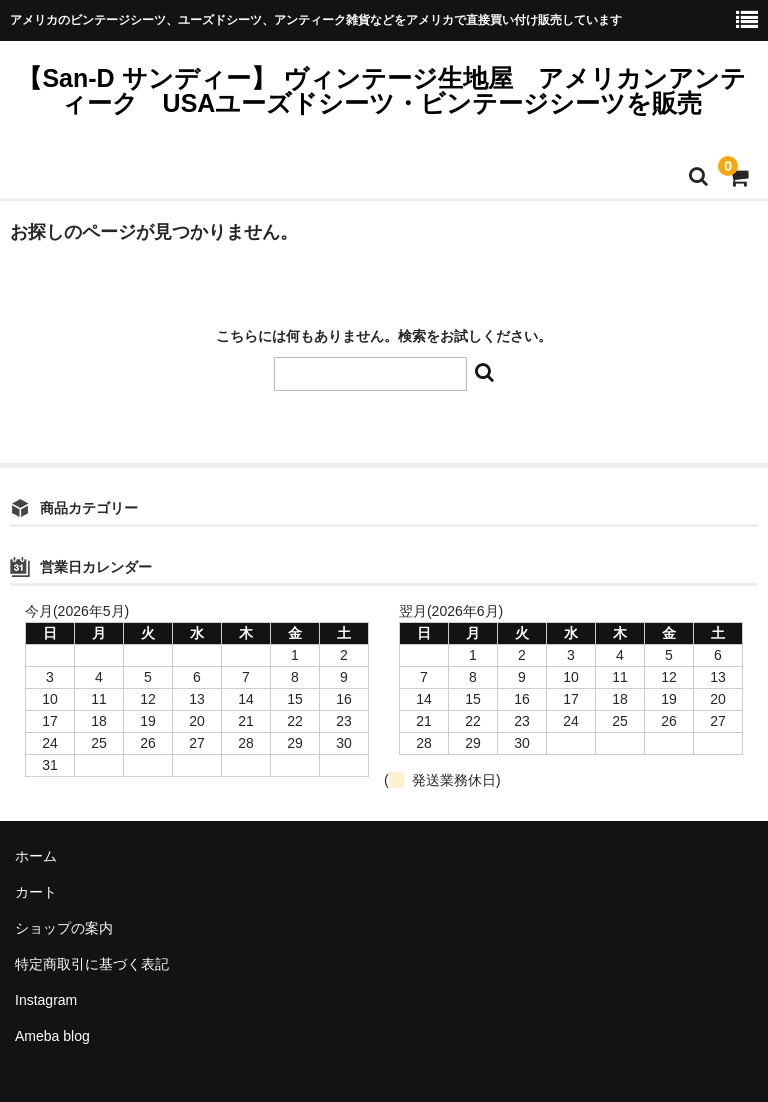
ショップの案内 (64, 928)
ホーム (36, 856)
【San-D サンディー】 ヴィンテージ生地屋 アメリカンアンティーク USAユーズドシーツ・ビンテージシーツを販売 (381, 90)
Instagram (46, 1000)
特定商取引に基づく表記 (92, 964)
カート (36, 892)
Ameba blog (52, 1036)
